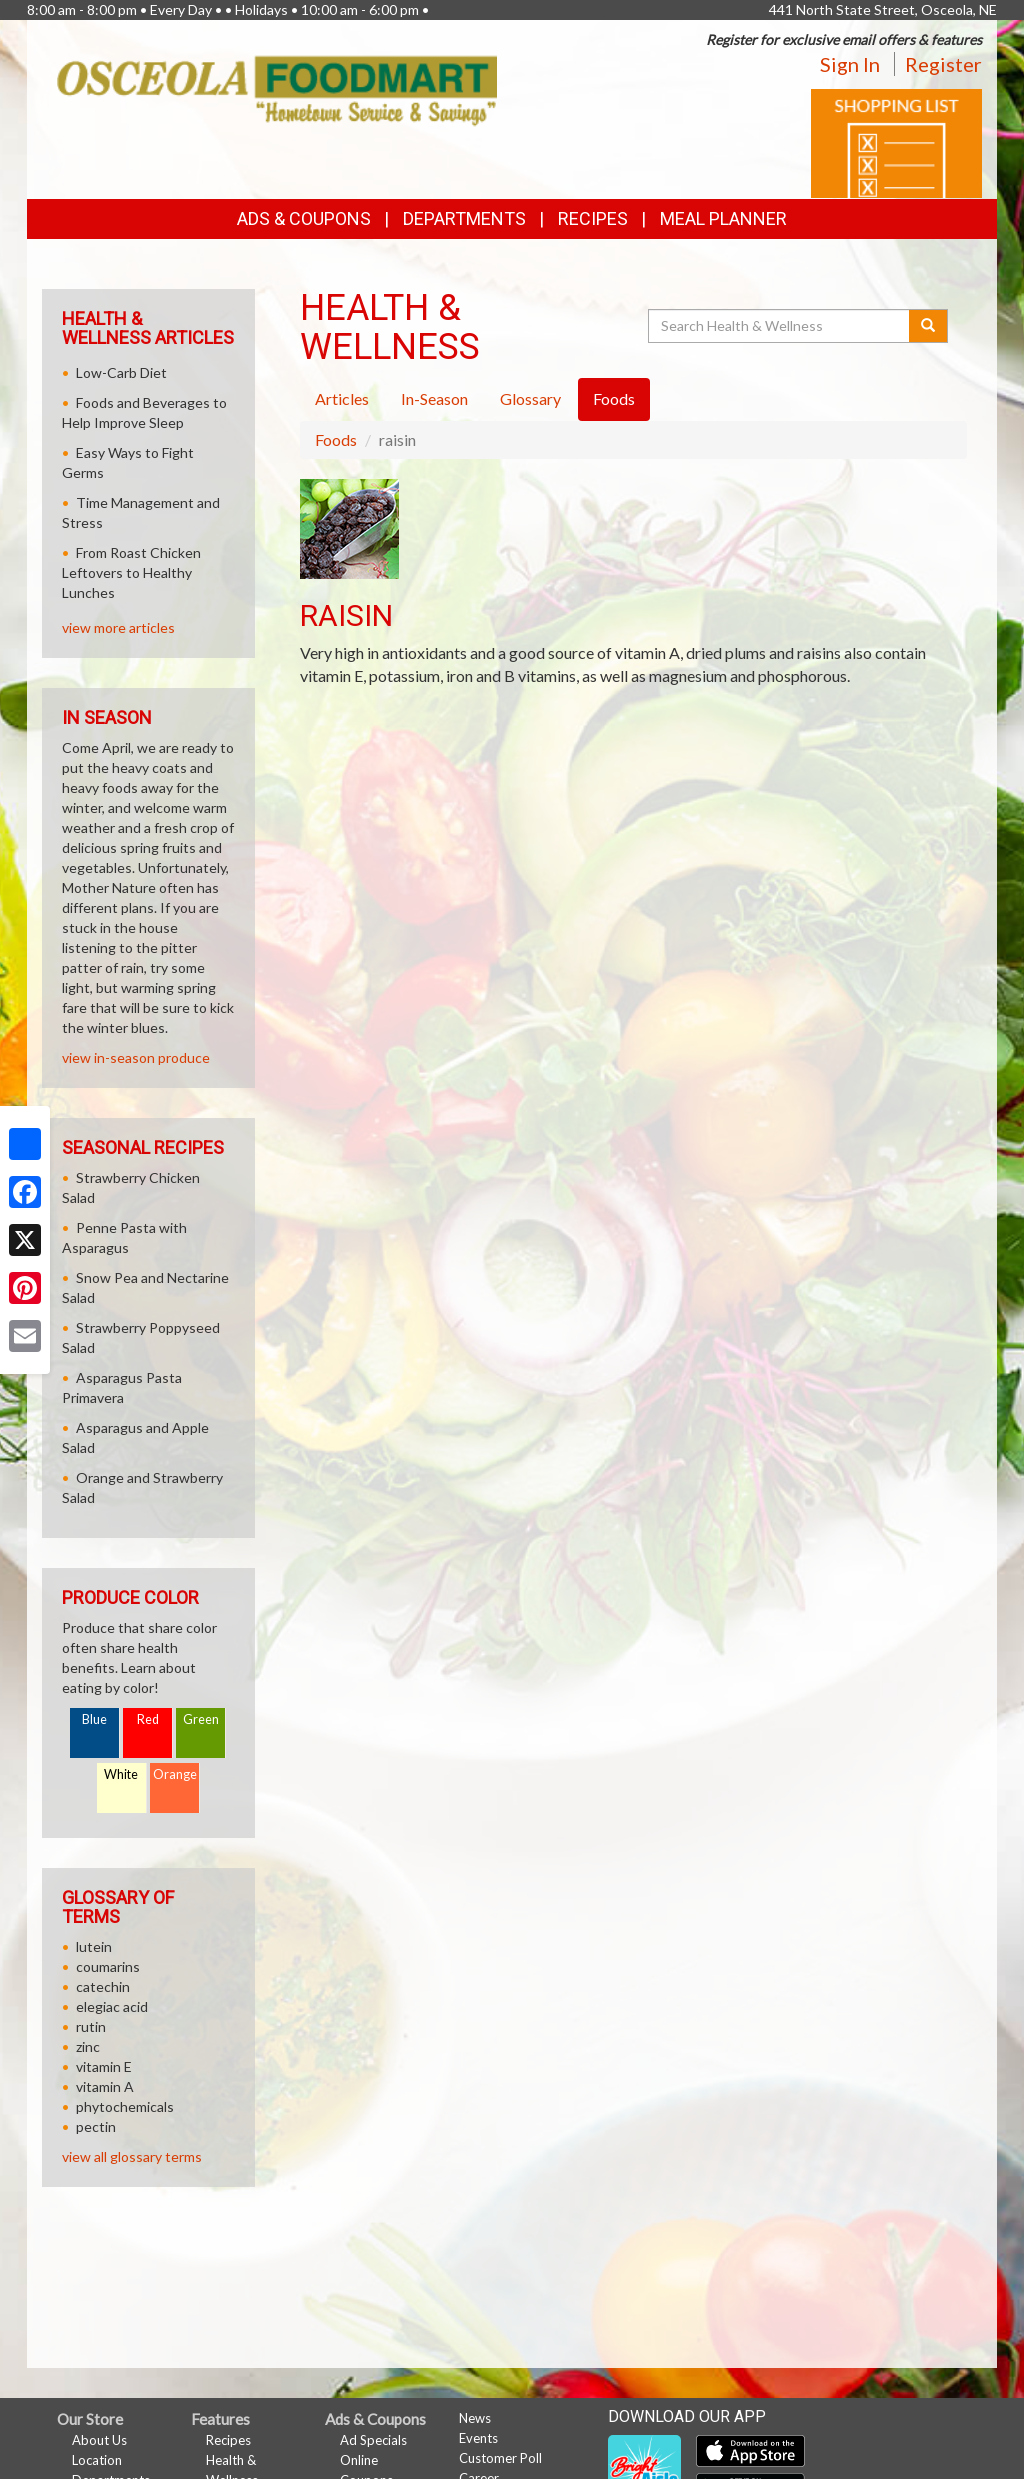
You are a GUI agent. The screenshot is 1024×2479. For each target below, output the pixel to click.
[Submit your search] (928, 326)
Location (97, 2460)
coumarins (108, 1966)
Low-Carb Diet (121, 372)
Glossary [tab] (530, 398)
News (475, 2418)
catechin (103, 1986)
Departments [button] (464, 218)
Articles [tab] (342, 398)
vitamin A (105, 2086)
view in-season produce (136, 1057)
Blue (94, 1719)
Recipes (593, 218)
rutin (91, 2026)
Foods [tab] (614, 398)
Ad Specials (373, 2440)
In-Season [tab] (434, 398)
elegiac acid (112, 2006)
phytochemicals (125, 2106)
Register (943, 64)
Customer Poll (500, 2458)
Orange (175, 1774)
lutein (94, 1946)
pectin (96, 2126)
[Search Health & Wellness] (780, 326)
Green (201, 1719)
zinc (88, 2046)
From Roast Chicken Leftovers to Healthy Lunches (131, 572)
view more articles (118, 627)
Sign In (850, 64)
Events (478, 2438)
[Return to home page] (277, 89)
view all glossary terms (132, 2156)
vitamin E (104, 2066)
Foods (336, 439)
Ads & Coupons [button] (304, 218)
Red (148, 1719)
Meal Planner (723, 218)
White (121, 1774)
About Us (99, 2440)
